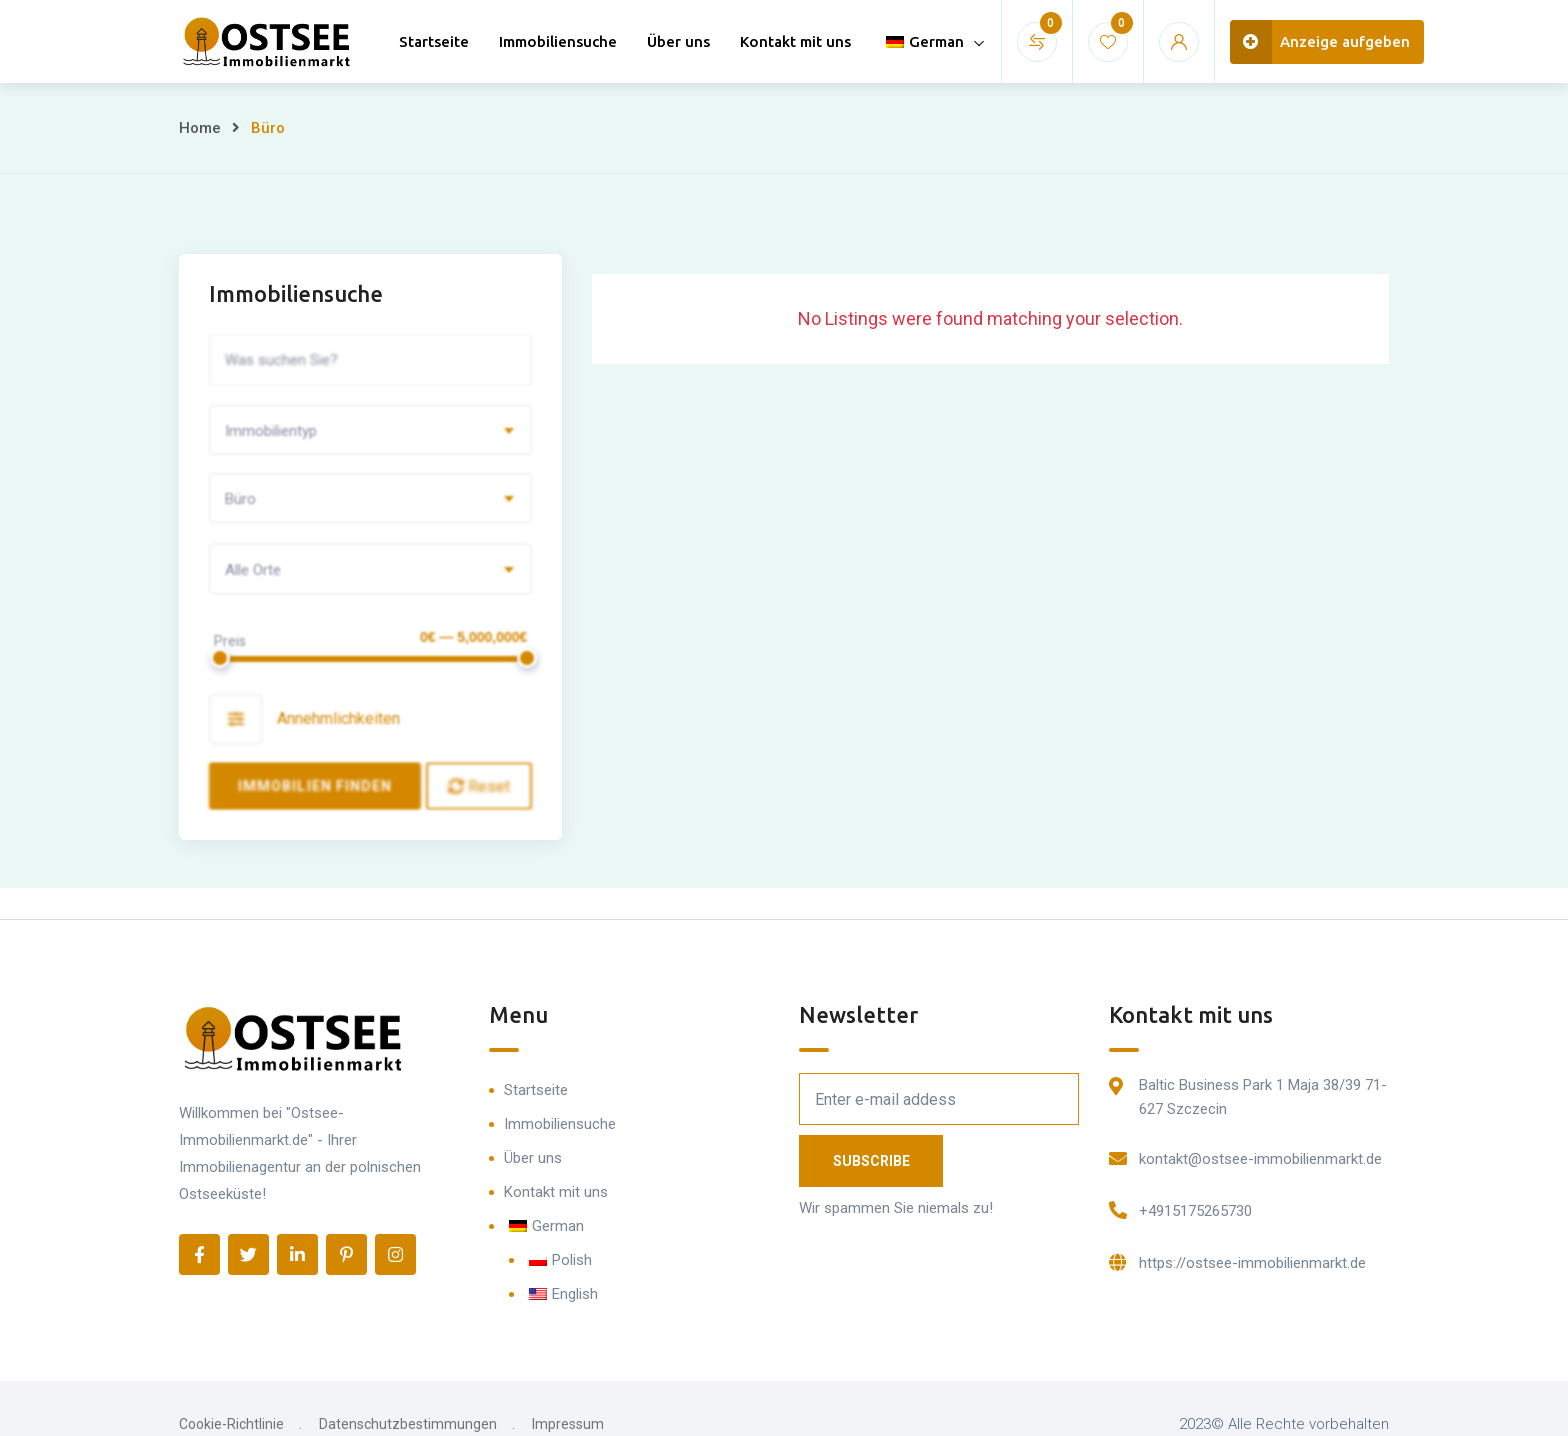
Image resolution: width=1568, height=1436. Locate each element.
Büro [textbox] (240, 499)
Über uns (678, 41)
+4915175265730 (1195, 1211)
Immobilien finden (315, 786)
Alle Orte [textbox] (253, 570)
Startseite (434, 41)
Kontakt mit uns (795, 41)
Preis (230, 641)
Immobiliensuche (558, 41)
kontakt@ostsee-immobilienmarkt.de (1260, 1159)
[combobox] (370, 430)
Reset (479, 786)
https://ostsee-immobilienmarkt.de (1252, 1263)
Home (200, 128)
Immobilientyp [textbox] (271, 431)
